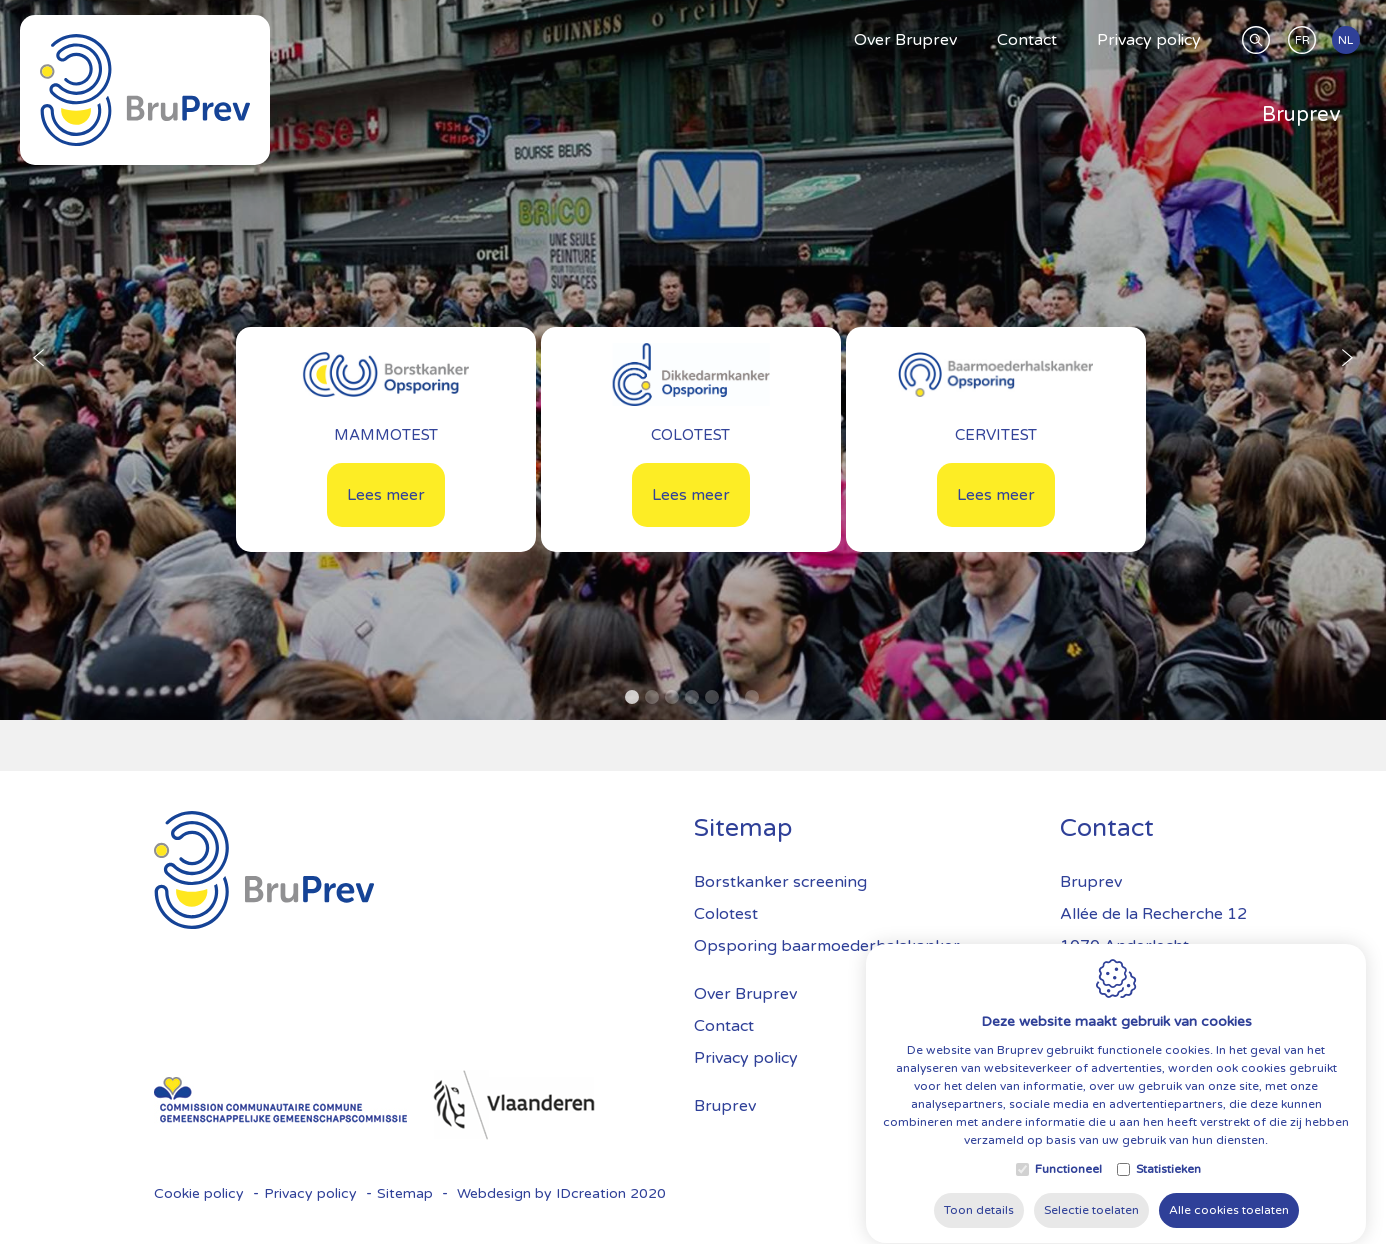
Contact (724, 1026)
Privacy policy (746, 1058)
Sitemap (405, 1193)
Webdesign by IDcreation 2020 (561, 1193)
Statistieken (1168, 1193)
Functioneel (1068, 1193)
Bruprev (725, 1106)
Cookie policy (199, 1193)
